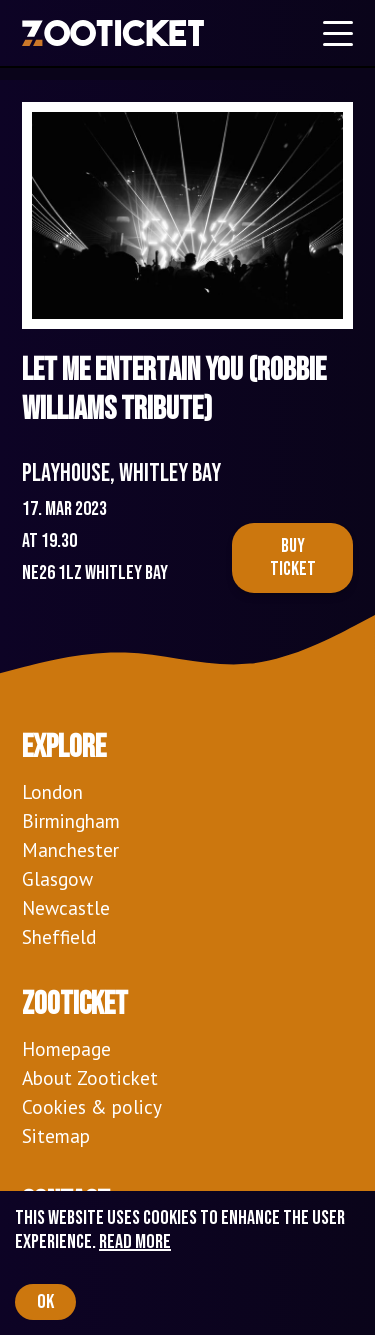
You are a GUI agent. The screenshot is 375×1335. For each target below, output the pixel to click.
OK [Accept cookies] (45, 1302)
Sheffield (59, 936)
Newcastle (66, 907)
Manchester (70, 849)
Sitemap (56, 1135)
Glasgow (57, 878)
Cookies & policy (92, 1106)
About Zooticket (90, 1077)
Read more (135, 1242)
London (52, 791)
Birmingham (71, 820)
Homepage (66, 1048)
